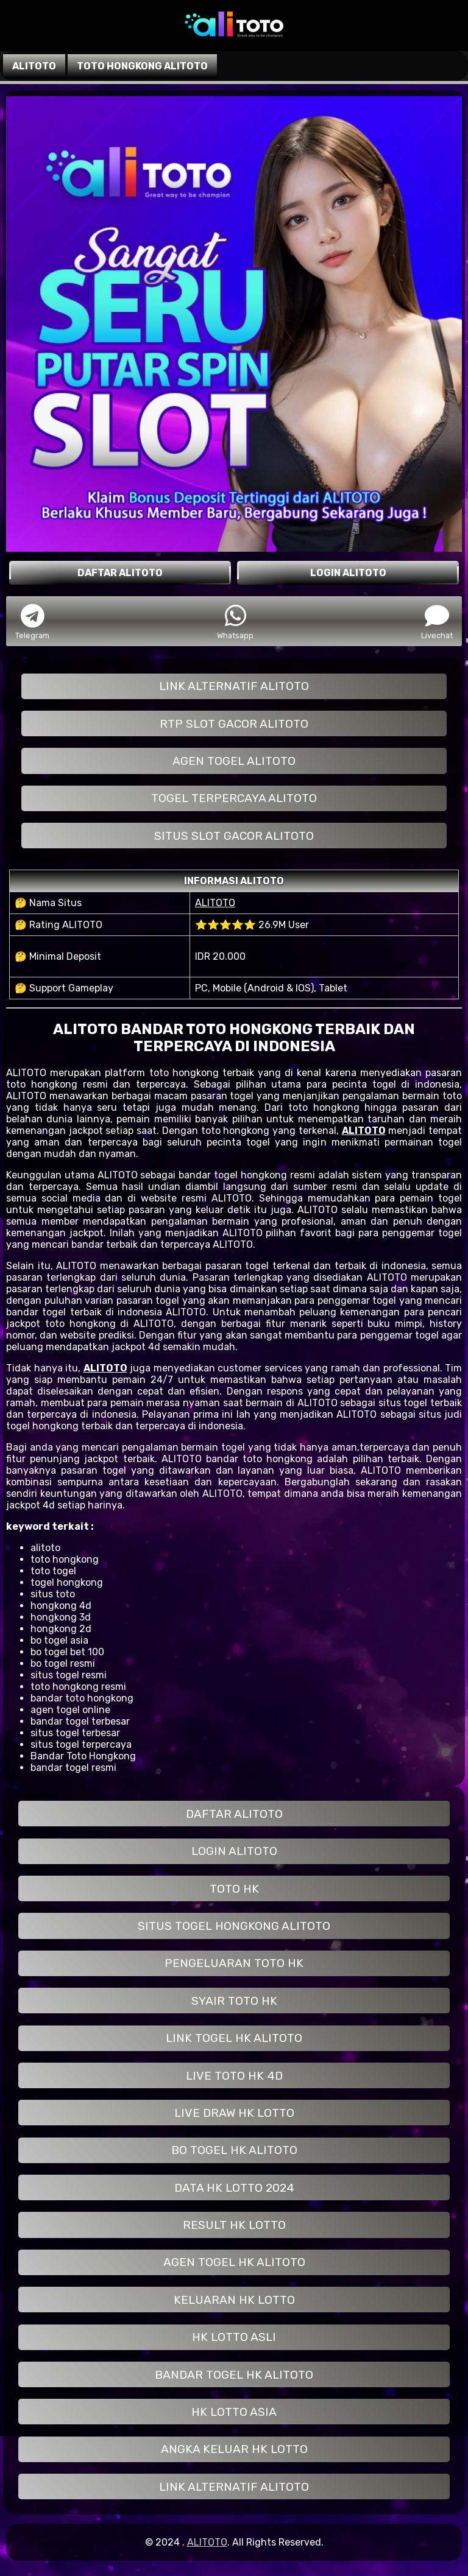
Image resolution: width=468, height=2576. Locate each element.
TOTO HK (234, 1889)
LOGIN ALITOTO (234, 1851)
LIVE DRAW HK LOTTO (234, 2113)
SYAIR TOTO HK (234, 2001)
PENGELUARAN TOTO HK (234, 1963)
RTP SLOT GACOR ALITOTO (234, 724)
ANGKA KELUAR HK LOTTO (234, 2449)
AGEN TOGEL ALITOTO (234, 761)
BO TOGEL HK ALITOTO (234, 2150)
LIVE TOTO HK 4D (234, 2076)
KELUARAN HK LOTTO (234, 2300)
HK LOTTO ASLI (234, 2337)
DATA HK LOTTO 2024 (234, 2188)
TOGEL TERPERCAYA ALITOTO (234, 798)
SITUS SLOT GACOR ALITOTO (234, 836)
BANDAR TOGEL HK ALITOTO (234, 2375)
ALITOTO (215, 903)
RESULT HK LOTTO (234, 2225)
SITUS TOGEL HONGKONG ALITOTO (234, 1926)
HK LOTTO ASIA (234, 2412)
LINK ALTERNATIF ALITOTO (234, 686)
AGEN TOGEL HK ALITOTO (234, 2262)
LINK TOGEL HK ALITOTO (234, 2038)
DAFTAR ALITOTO (234, 1814)
